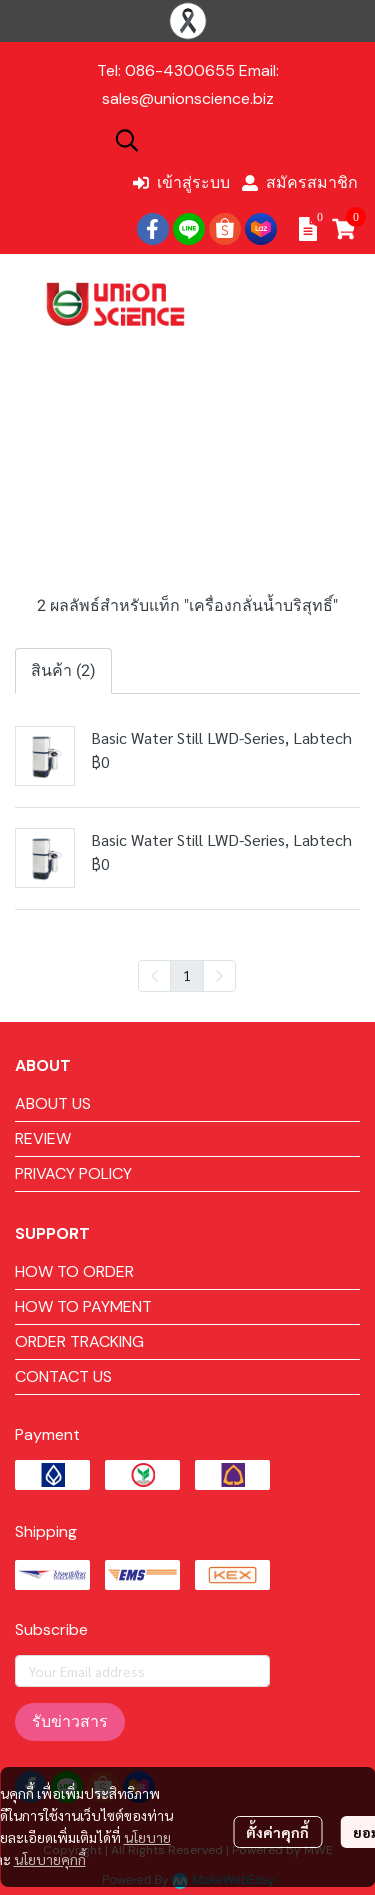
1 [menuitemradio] (187, 975)
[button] (235, 140)
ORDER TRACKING (79, 1341)
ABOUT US (53, 1103)
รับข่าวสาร (70, 1721)
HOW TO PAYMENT (83, 1306)
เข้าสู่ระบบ (181, 182)
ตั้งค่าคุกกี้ (277, 1832)
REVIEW (43, 1138)
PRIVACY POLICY (73, 1173)
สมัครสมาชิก (300, 182)
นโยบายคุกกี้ (50, 1859)
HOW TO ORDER (74, 1271)
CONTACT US (63, 1376)
